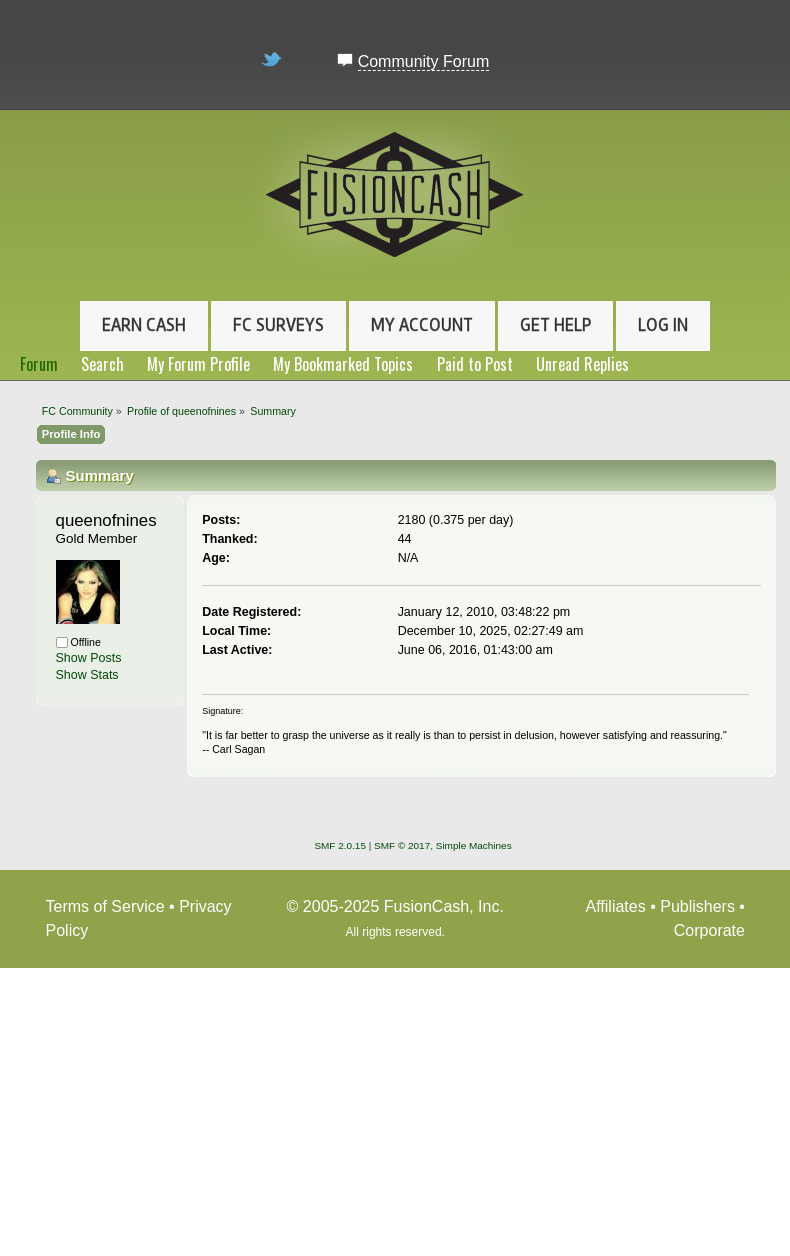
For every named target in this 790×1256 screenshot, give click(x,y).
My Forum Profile (198, 364)
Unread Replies (582, 364)
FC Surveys (278, 325)
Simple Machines (474, 845)
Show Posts (89, 658)
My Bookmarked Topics (343, 364)
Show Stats (87, 675)
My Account (422, 325)
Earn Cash (144, 325)
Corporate (709, 930)
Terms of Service (105, 906)
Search (102, 364)
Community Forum (424, 61)
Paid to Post (475, 364)
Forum (39, 364)
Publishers (697, 906)
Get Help (555, 325)
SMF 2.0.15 (340, 845)
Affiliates (616, 906)
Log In (663, 325)
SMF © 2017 (402, 845)
